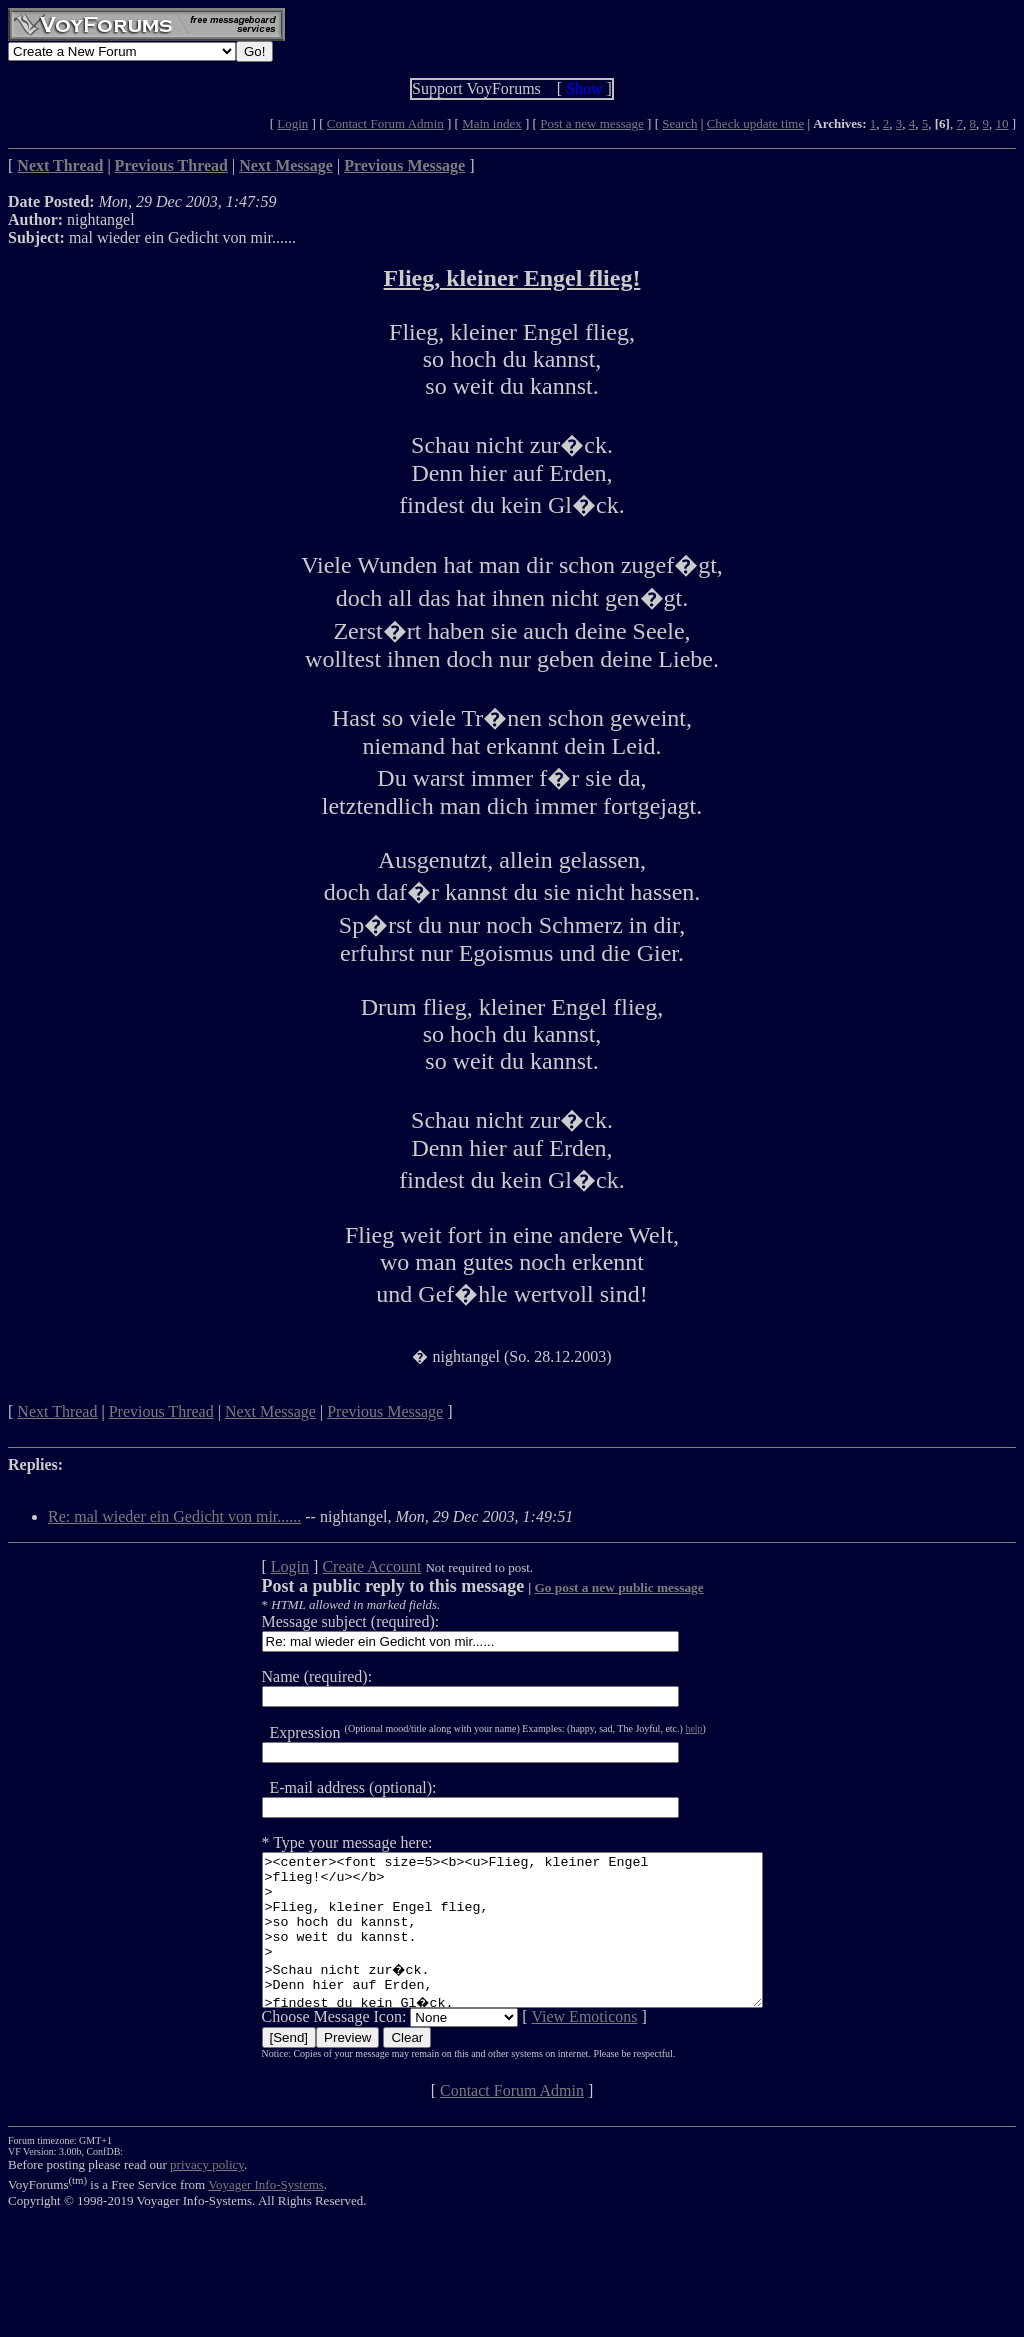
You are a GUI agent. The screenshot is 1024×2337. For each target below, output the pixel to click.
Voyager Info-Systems (266, 2214)
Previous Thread (161, 1411)
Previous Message (385, 1411)
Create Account (341, 1566)
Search (679, 123)
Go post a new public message (588, 1587)
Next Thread (57, 1411)
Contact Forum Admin (385, 123)
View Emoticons (554, 2046)
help (663, 1728)
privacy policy (207, 2194)
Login (292, 123)
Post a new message (592, 123)
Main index (492, 123)
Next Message (270, 1411)
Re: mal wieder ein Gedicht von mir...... (174, 1516)
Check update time (755, 123)
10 (1001, 123)
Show (584, 88)
